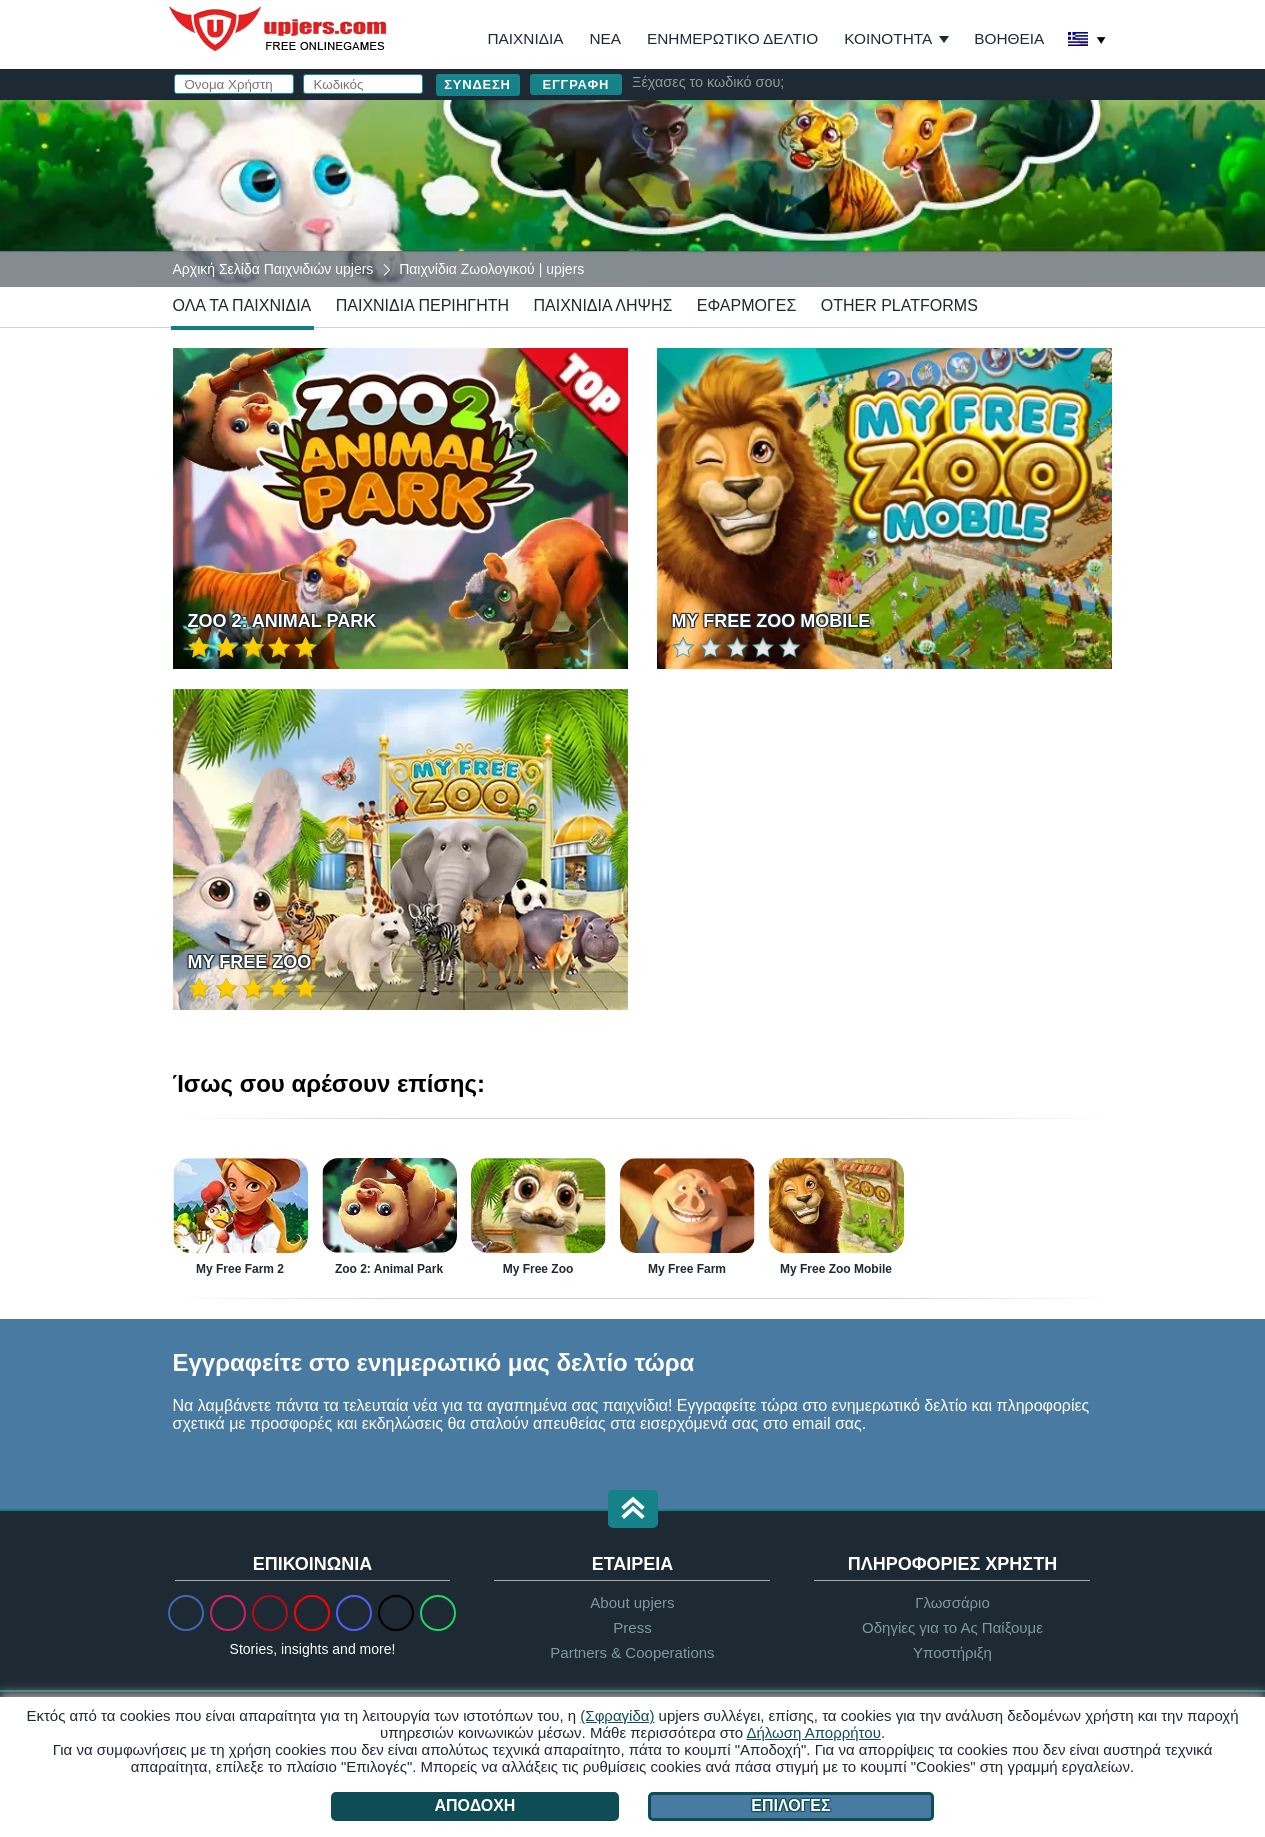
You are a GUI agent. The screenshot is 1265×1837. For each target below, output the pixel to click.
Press (632, 1627)
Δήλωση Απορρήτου (813, 1732)
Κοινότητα (888, 38)
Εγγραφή (576, 84)
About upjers (632, 1602)
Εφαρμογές (746, 305)
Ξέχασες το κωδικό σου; (708, 82)
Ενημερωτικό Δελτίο (732, 38)
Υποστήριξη (952, 1652)
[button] (633, 1510)
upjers (279, 29)
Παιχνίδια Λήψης (602, 305)
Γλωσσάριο (952, 1602)
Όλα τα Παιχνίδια (242, 305)
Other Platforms (899, 305)
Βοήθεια (1009, 38)
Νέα (605, 38)
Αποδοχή (475, 1805)
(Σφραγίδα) (617, 1715)
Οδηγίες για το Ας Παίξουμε (952, 1627)
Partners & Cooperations (632, 1652)
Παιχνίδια (525, 38)
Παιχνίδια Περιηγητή (422, 305)
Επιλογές (790, 1805)
